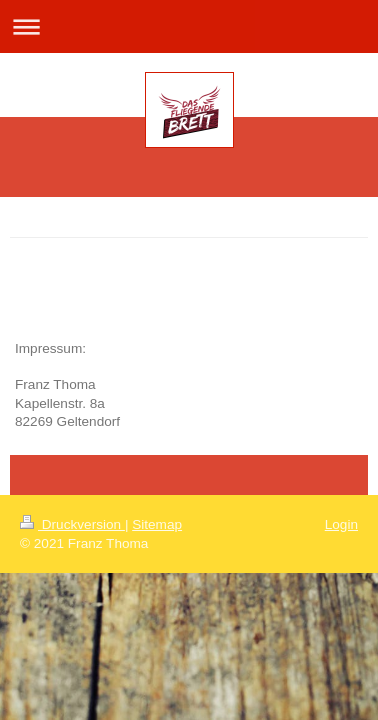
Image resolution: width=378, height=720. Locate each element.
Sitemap (157, 524)
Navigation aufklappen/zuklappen (189, 26)
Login (341, 524)
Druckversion (72, 524)
